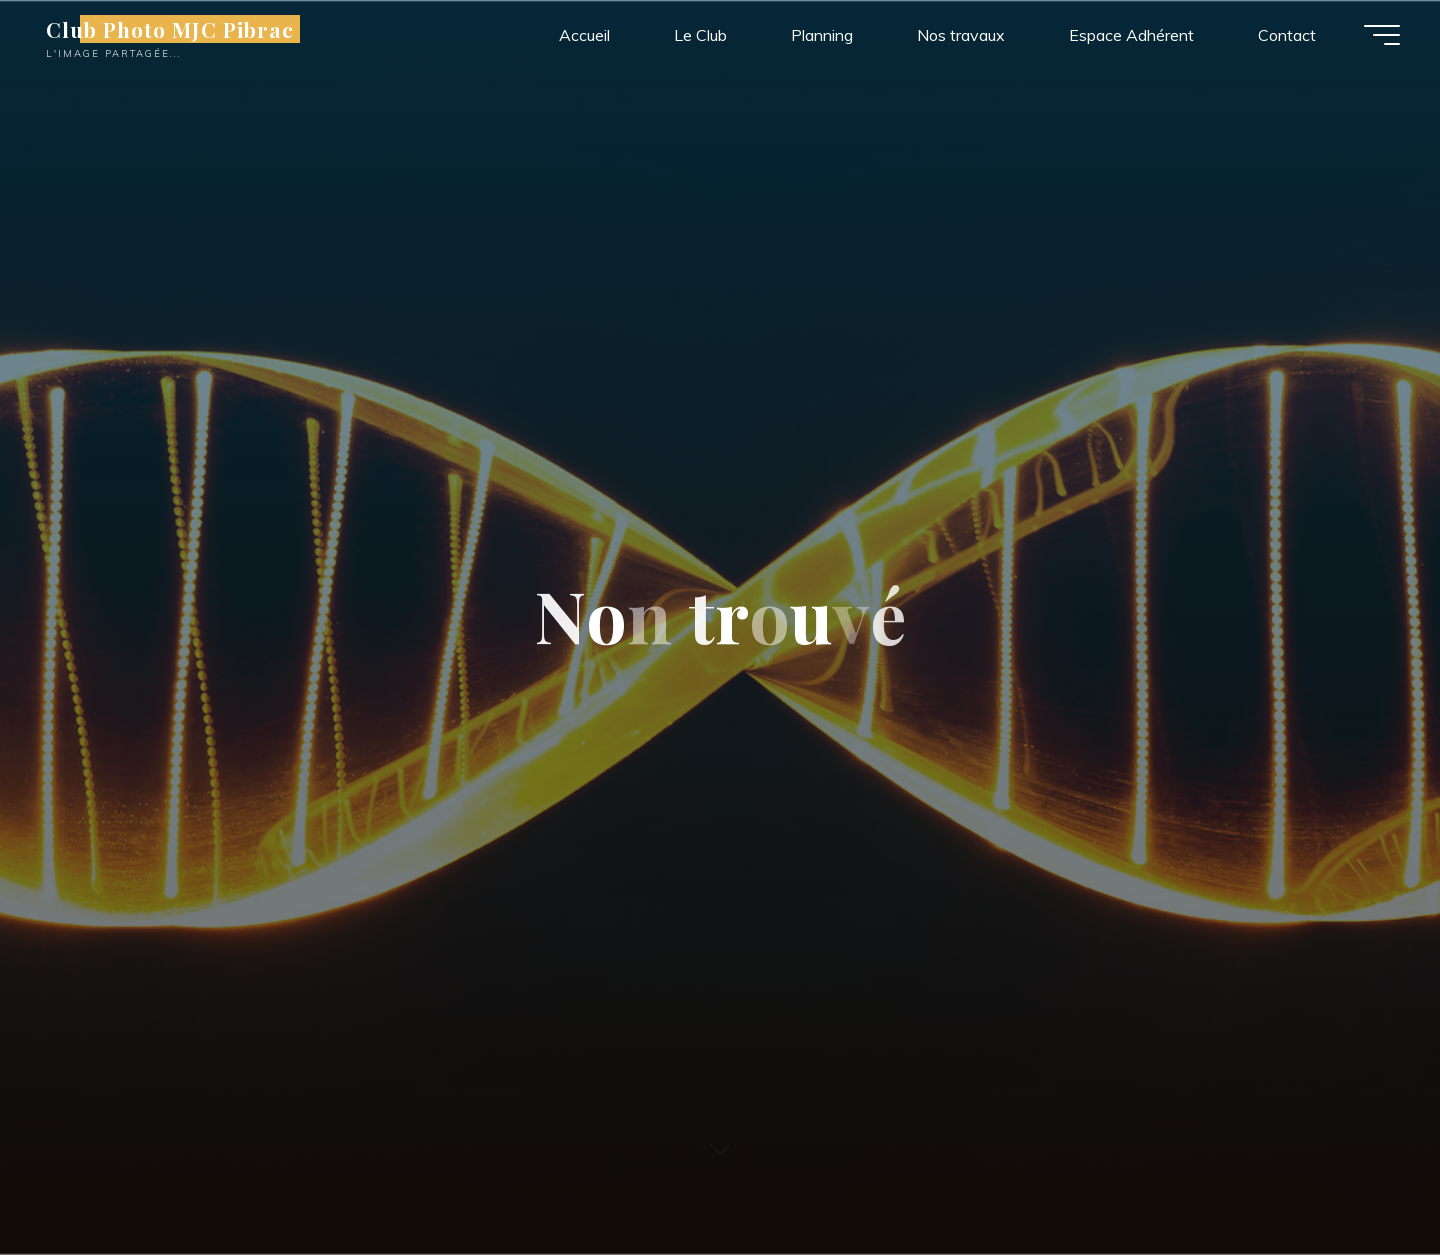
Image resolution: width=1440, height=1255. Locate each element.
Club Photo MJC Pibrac (170, 29)
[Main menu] (1382, 35)
